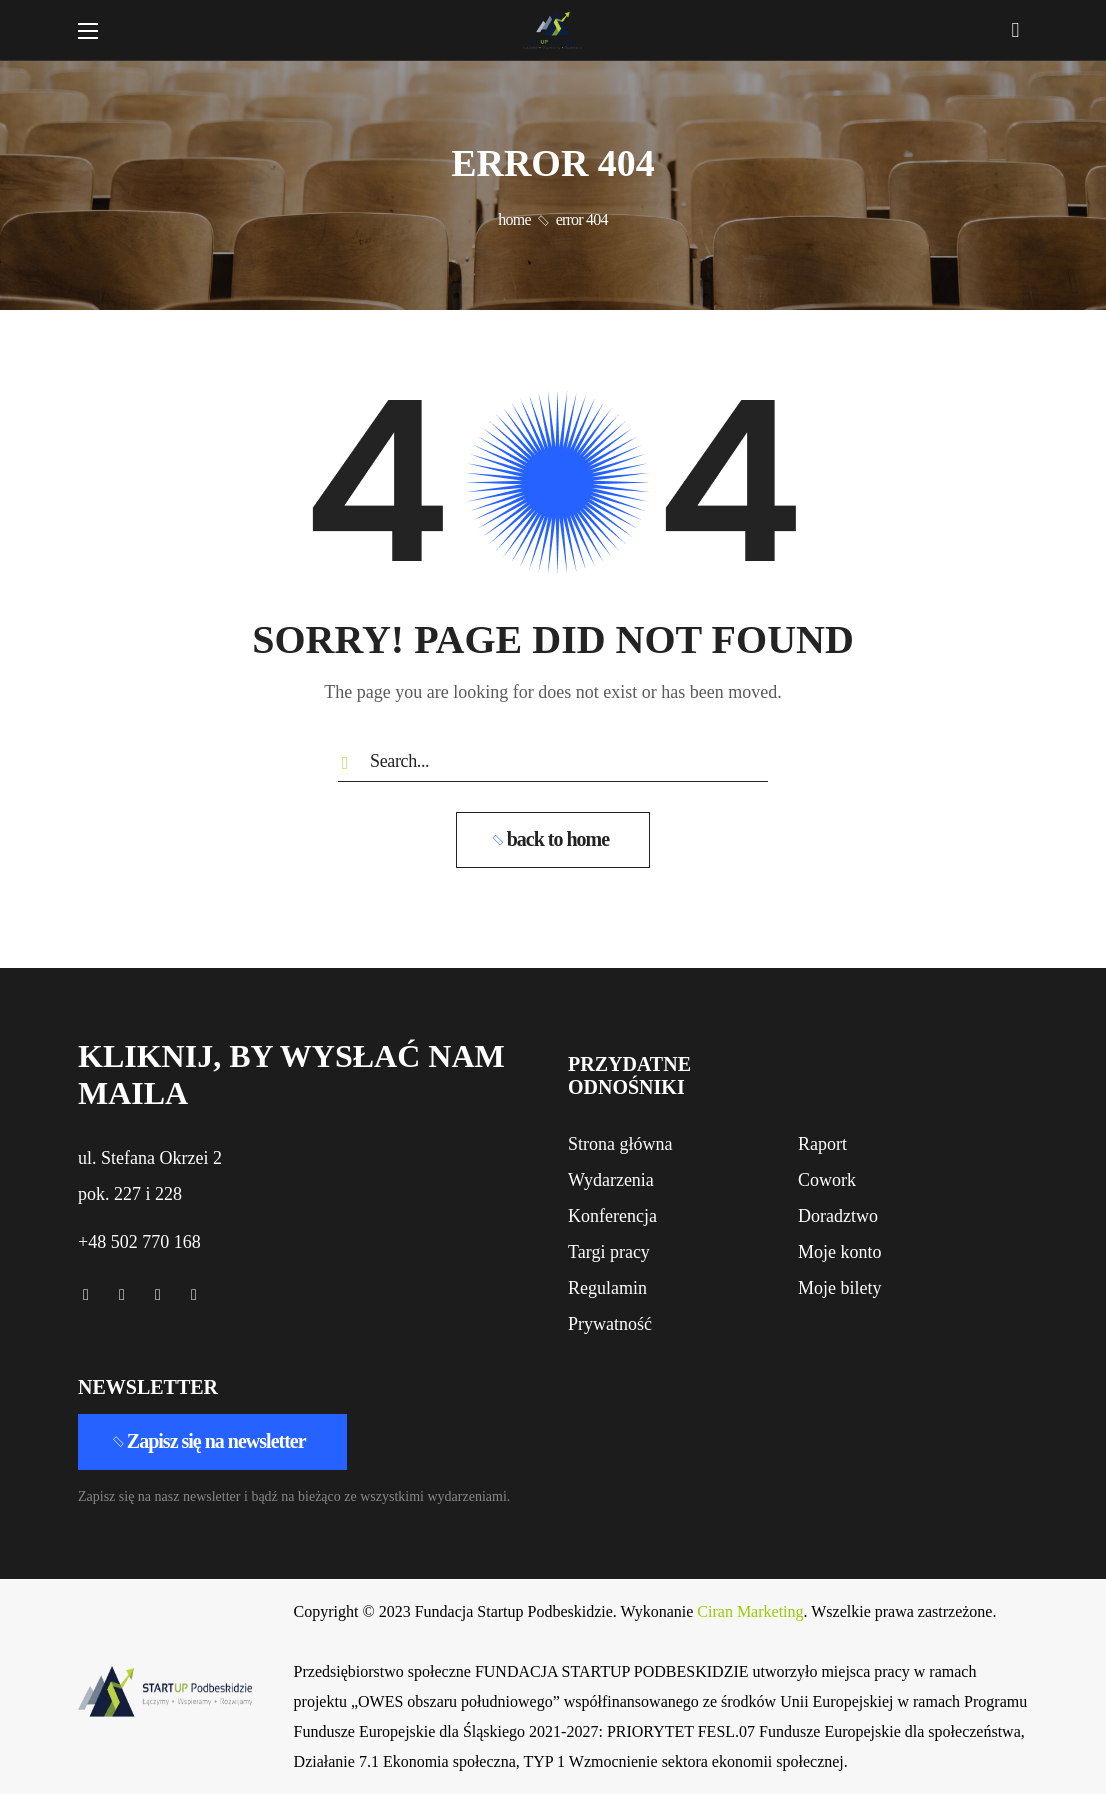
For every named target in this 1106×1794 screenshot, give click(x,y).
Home (514, 219)
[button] (1015, 30)
